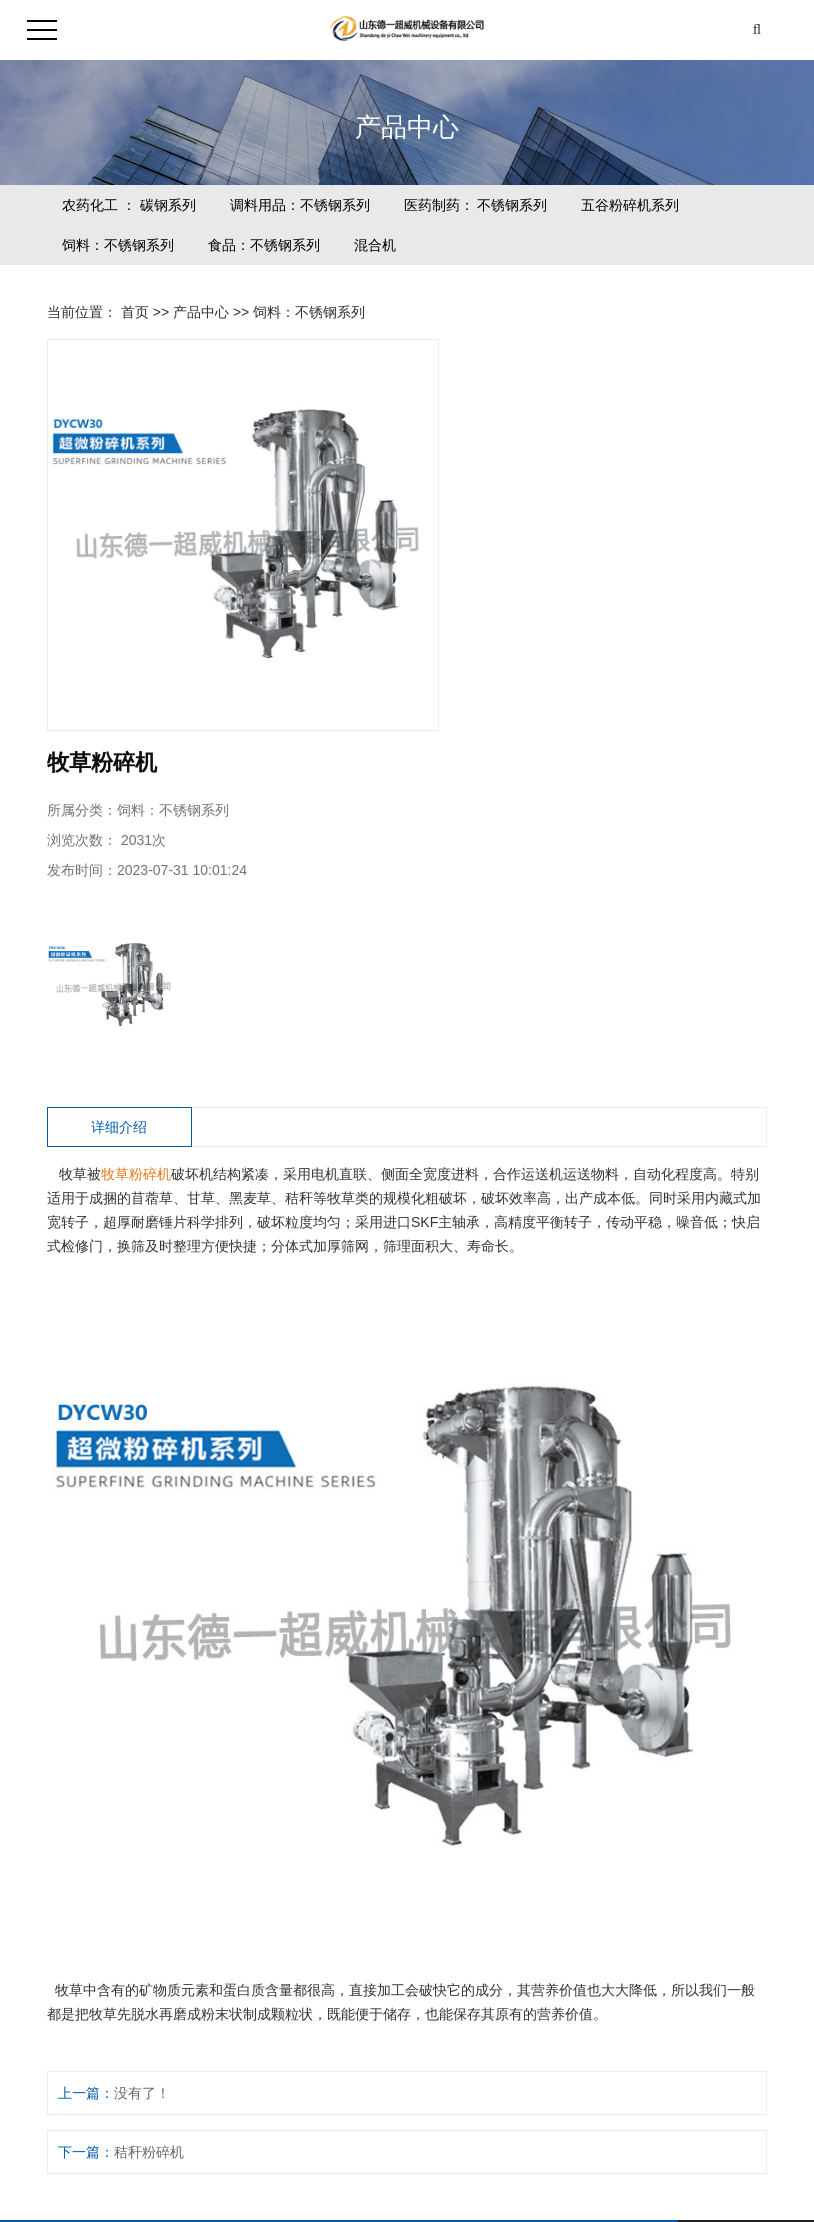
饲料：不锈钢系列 (118, 245)
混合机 (375, 245)
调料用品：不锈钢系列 (300, 205)
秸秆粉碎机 (149, 2152)
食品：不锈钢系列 (264, 245)
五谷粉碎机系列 (630, 205)
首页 (135, 312)
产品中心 (201, 312)
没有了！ (142, 2093)
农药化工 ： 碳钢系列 (129, 205)
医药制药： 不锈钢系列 (476, 205)
